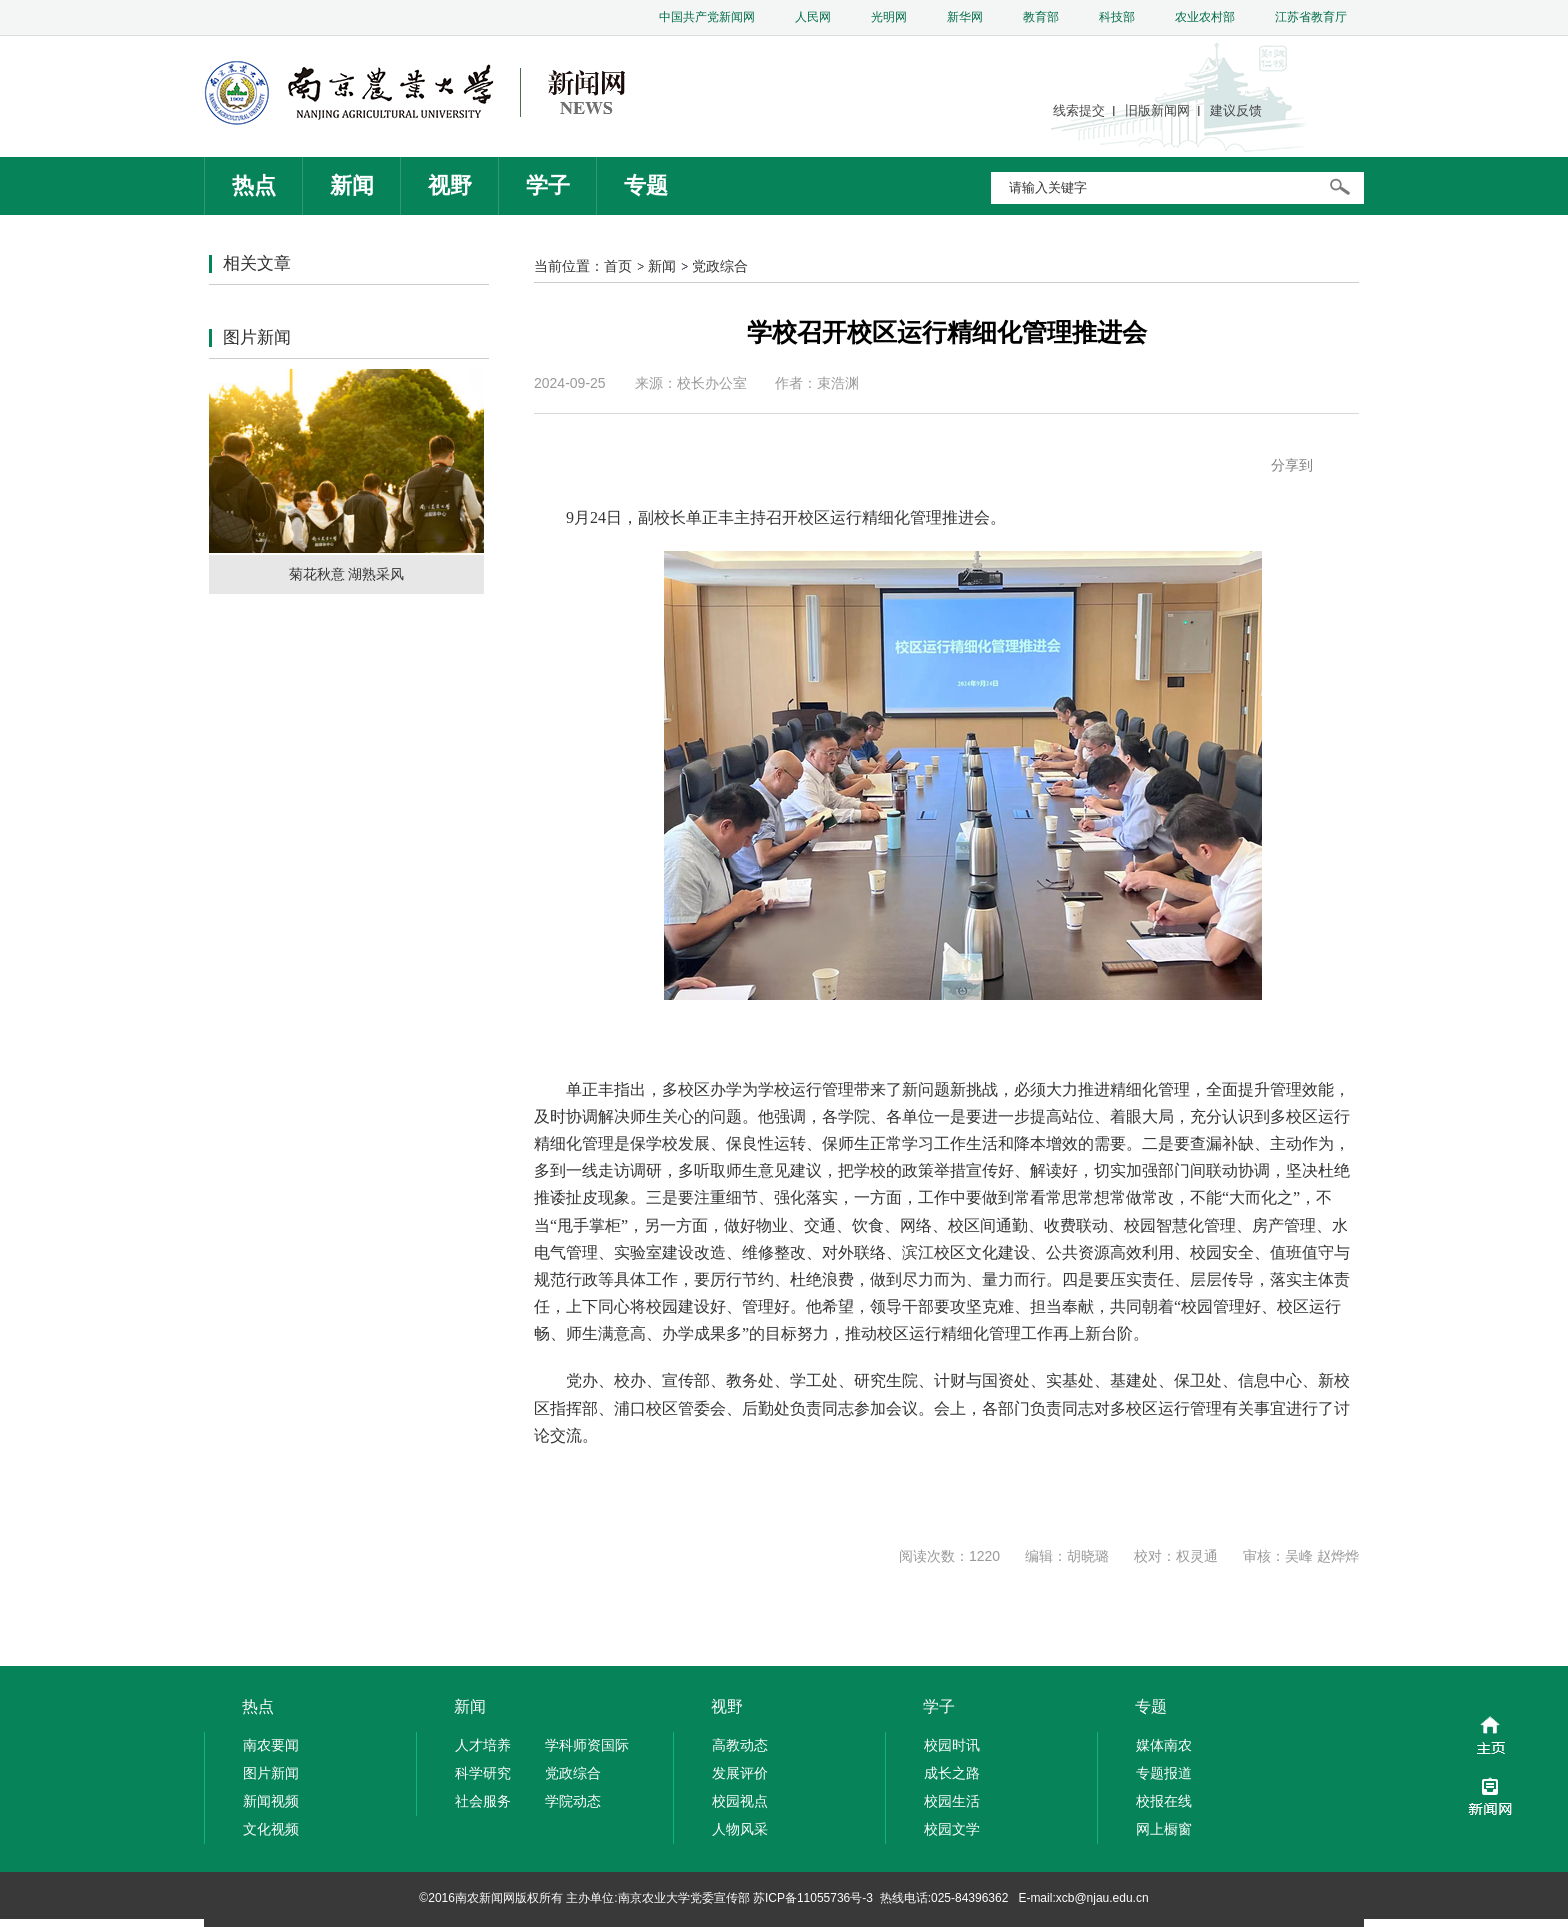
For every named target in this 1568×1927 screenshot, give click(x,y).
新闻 (352, 185)
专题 (646, 185)
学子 (548, 185)
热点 (254, 185)
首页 (618, 266)
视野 (450, 185)
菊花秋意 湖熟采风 (347, 574)
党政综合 (720, 266)
